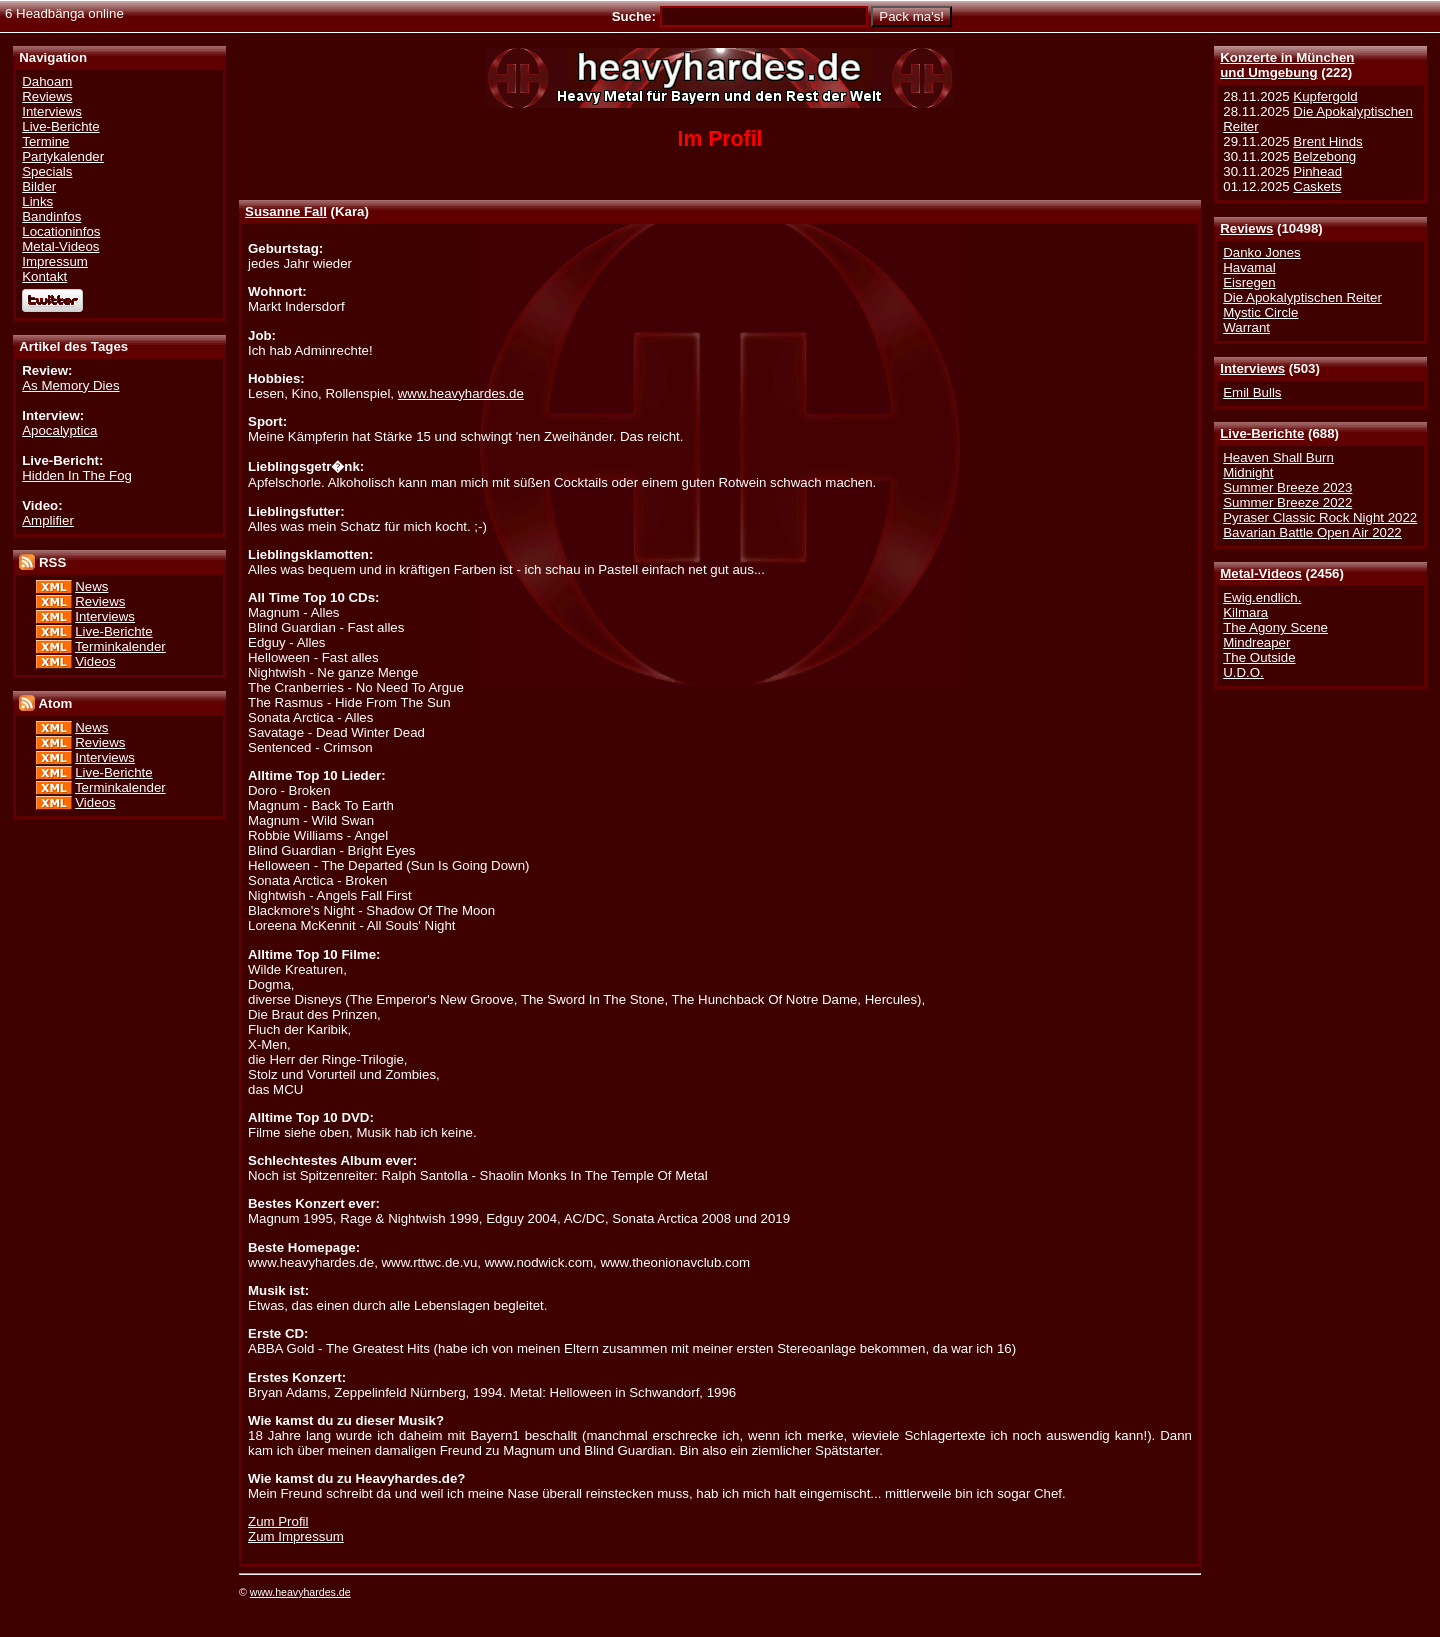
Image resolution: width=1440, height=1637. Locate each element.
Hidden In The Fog (77, 475)
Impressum (55, 261)
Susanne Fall (286, 211)
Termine (45, 141)
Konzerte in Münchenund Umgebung (1287, 65)
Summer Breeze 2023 (1287, 487)
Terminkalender (120, 646)
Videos (95, 661)
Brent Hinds (1327, 141)
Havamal (1249, 267)
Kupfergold (1325, 96)
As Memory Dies (70, 385)
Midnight (1248, 472)
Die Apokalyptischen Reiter (1302, 297)
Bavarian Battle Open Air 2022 (1312, 532)
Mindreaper (1256, 642)
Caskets (1317, 186)
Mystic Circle (1260, 312)
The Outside (1259, 657)
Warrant (1246, 327)
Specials (47, 171)
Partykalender (63, 156)
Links (37, 201)
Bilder (39, 186)
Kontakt (44, 276)
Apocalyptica (59, 430)
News (91, 586)
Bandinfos (51, 216)
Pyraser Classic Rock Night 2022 (1320, 517)
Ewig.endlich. (1262, 597)
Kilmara (1245, 612)
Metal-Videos (1261, 573)
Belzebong (1324, 156)
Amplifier (48, 520)
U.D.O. (1243, 672)
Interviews (1252, 368)
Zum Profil (278, 1521)
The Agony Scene (1275, 627)
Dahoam (47, 81)
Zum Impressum (296, 1536)
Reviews (1246, 228)
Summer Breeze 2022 (1287, 502)
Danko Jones (1261, 252)
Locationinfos (61, 231)
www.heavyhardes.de (461, 393)
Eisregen (1249, 282)
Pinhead (1317, 171)
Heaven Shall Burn (1278, 457)
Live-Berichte (1262, 433)
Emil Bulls (1252, 392)
